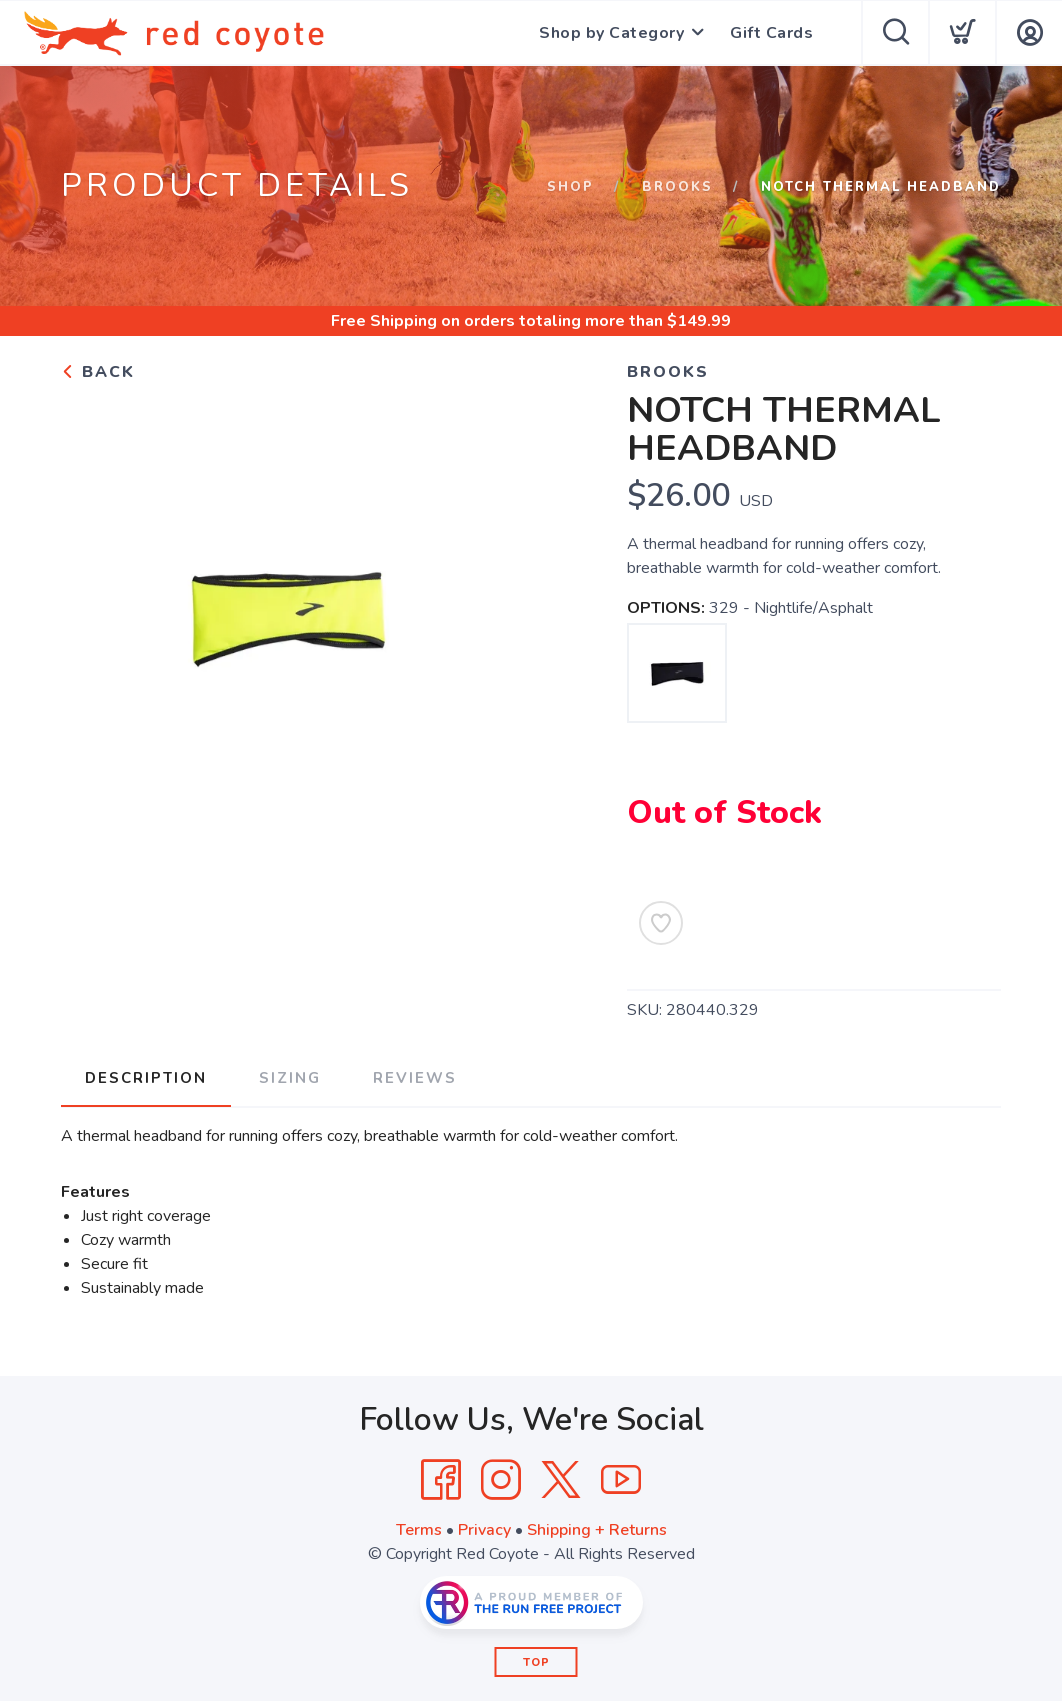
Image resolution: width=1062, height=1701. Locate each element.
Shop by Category (611, 33)
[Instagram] (501, 1480)
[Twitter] (561, 1480)
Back (98, 372)
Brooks (677, 187)
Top (536, 1662)
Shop (570, 187)
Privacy (484, 1530)
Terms (419, 1530)
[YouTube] (621, 1480)
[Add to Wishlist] (661, 923)
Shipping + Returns (597, 1530)
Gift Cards (771, 33)
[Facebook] (441, 1480)
